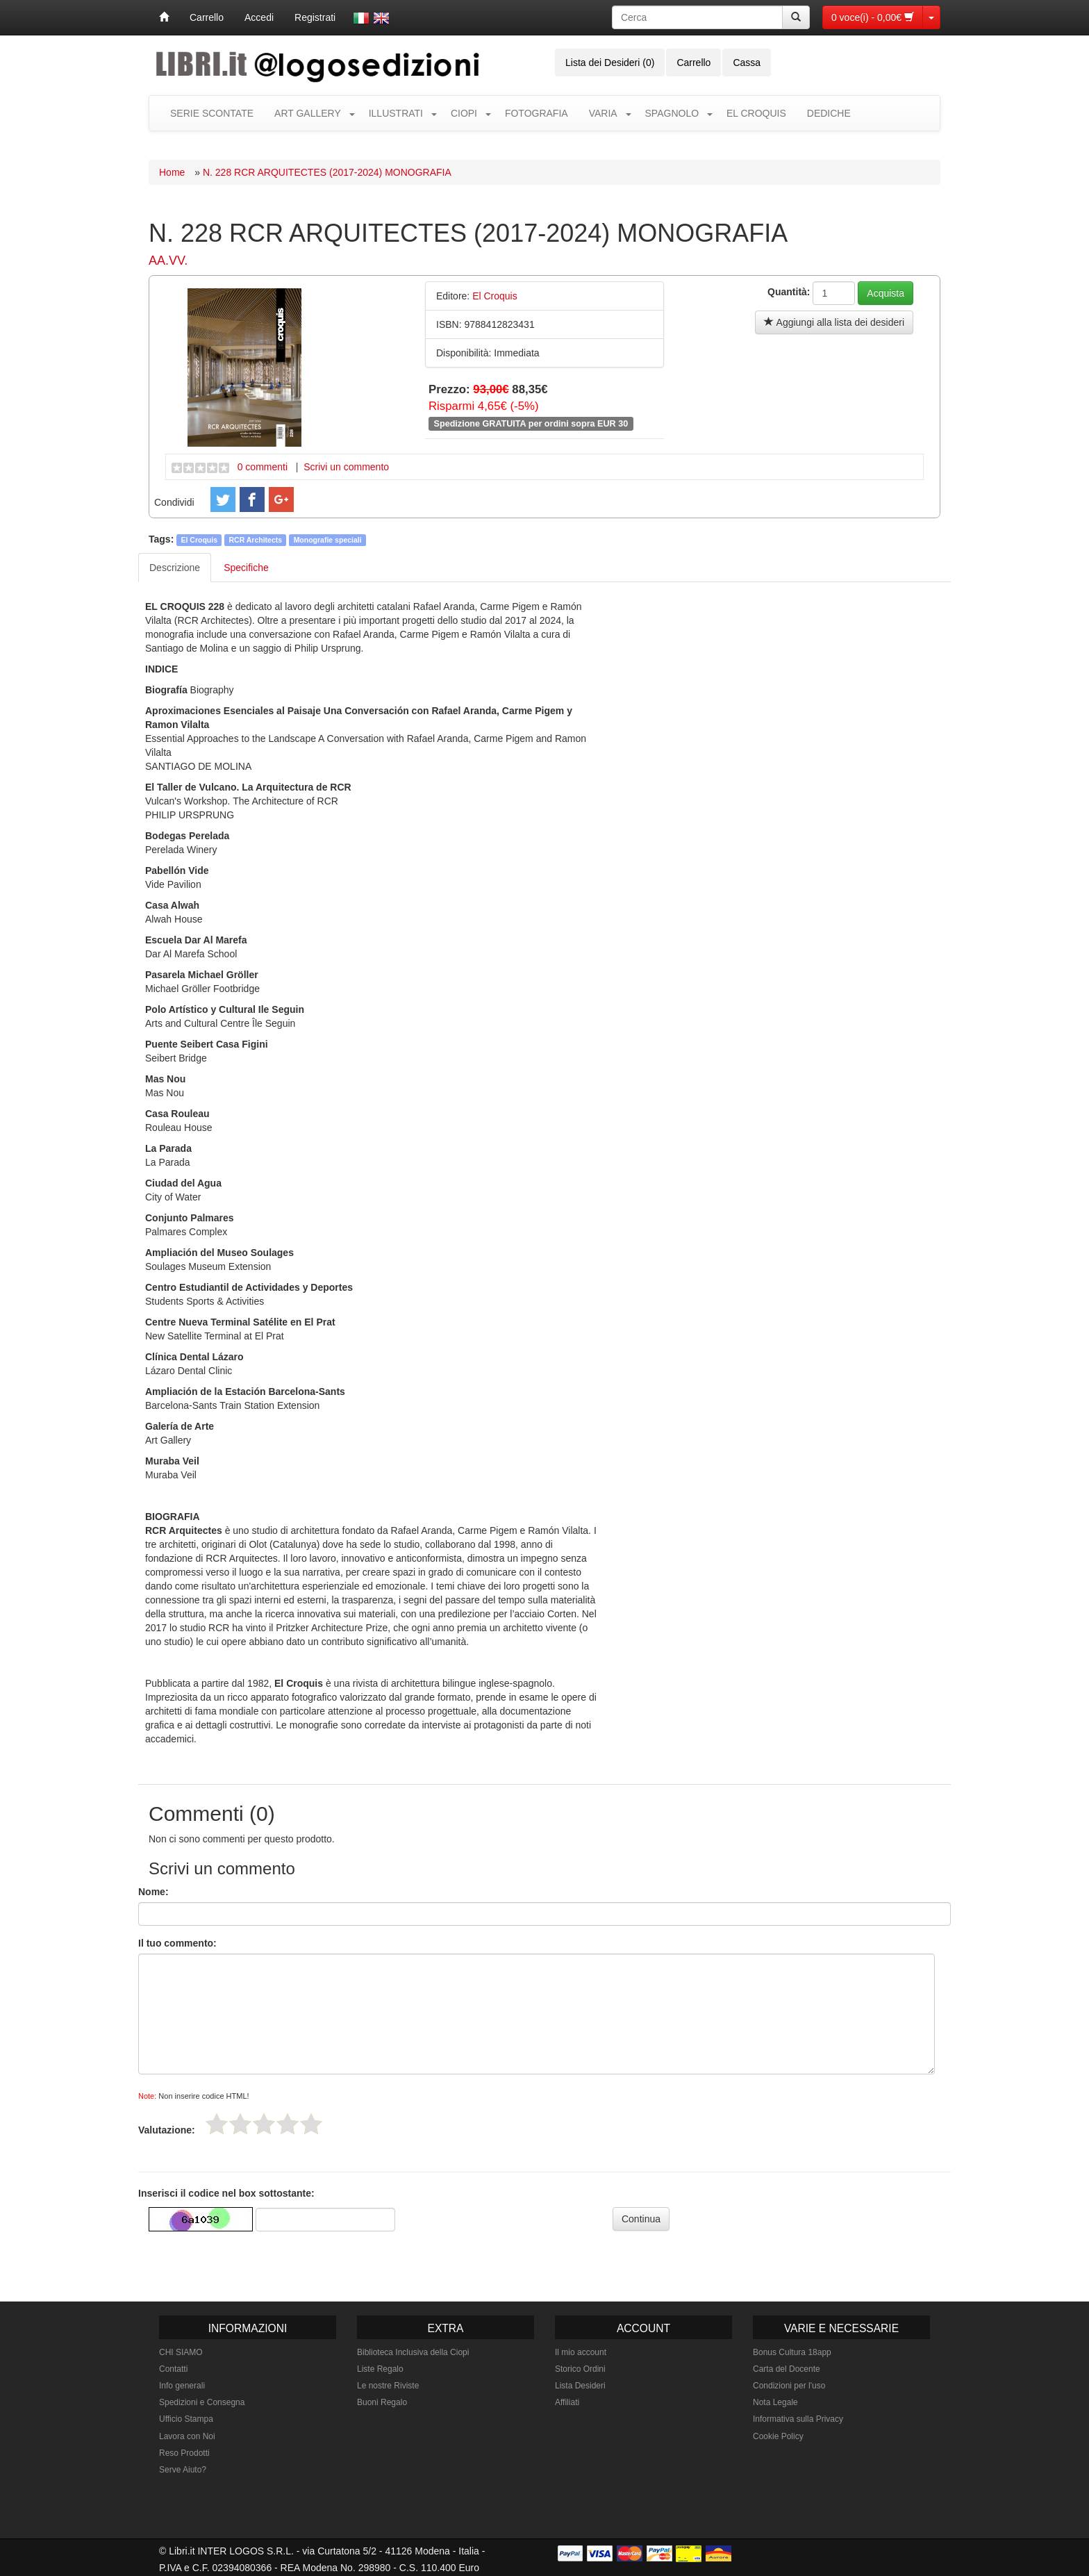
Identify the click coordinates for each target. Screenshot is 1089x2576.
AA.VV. (168, 260)
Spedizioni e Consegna (201, 2402)
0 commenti (263, 466)
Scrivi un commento (346, 466)
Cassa (746, 62)
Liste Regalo (380, 2369)
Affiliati (567, 2402)
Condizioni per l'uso (789, 2386)
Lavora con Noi (187, 2436)
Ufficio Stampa (186, 2419)
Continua (641, 2218)
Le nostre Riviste (388, 2386)
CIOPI (464, 113)
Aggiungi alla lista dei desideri (834, 322)
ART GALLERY (307, 113)
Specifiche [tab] (246, 567)
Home (172, 172)
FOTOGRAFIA (536, 113)
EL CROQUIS (756, 113)
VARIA (603, 113)
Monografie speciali (328, 540)
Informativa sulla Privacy (798, 2419)
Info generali (182, 2386)
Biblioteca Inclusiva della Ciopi (413, 2352)
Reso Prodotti (184, 2453)
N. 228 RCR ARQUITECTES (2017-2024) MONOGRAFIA (327, 172)
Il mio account (580, 2352)
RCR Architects (256, 540)
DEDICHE (829, 113)
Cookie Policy (778, 2436)
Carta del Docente (786, 2369)
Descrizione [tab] (174, 567)
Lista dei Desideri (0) (609, 62)
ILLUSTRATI (396, 113)
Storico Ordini (580, 2369)
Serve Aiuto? (182, 2470)
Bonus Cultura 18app (792, 2352)
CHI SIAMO (181, 2352)
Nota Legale (775, 2402)
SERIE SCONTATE (211, 113)
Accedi (259, 17)
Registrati (314, 17)
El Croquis (199, 540)
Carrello (207, 17)
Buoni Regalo (382, 2402)
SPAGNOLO (672, 113)
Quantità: (788, 291)
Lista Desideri (580, 2386)
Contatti (173, 2369)
